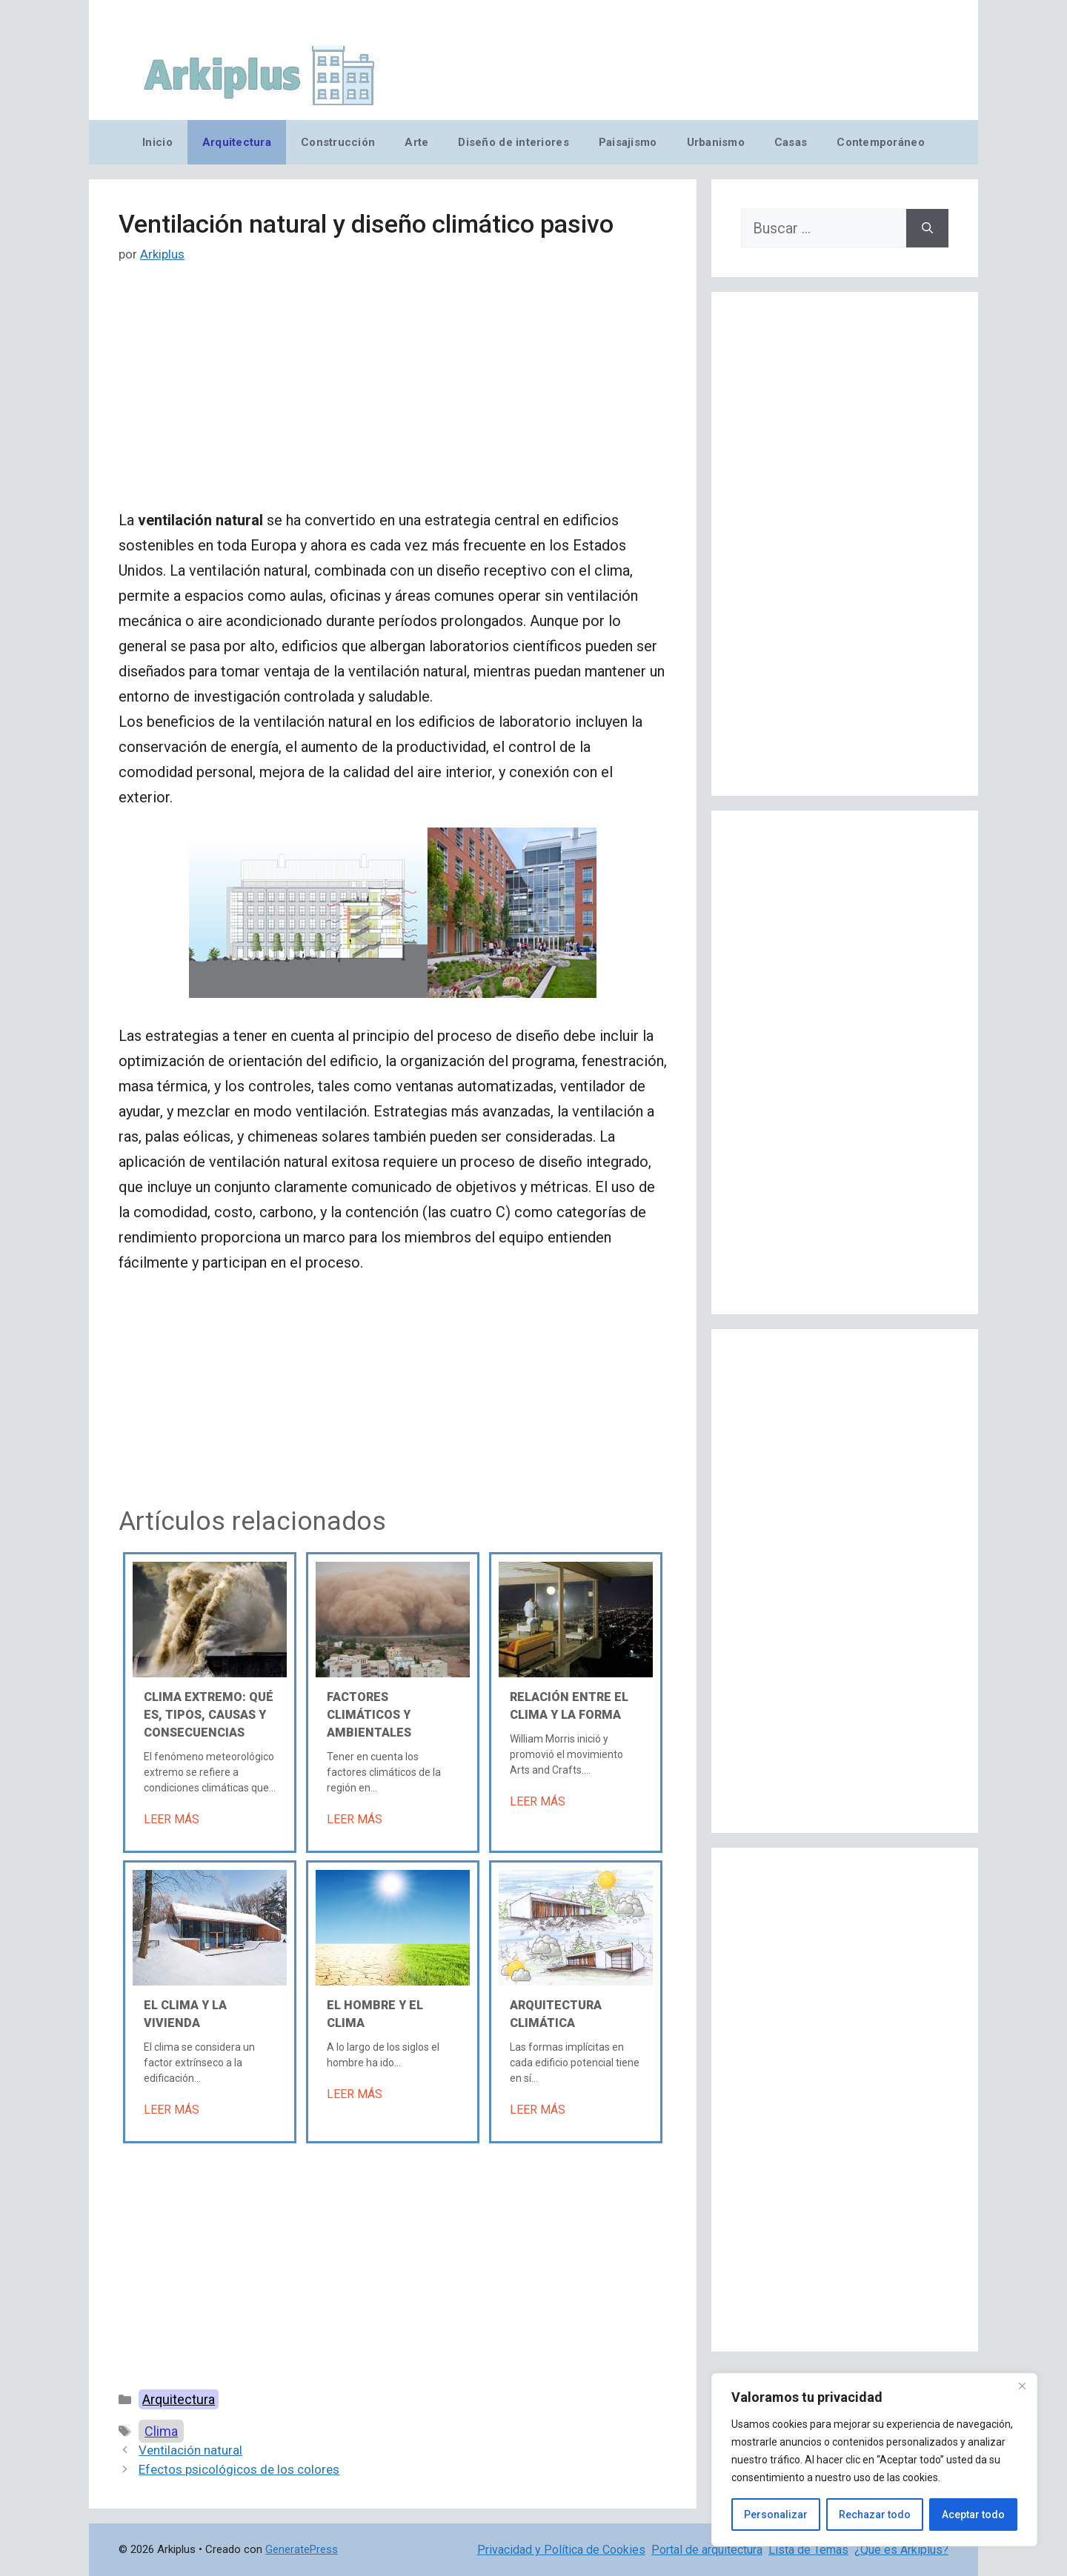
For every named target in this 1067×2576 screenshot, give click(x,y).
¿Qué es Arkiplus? (901, 2550)
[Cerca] (1022, 2385)
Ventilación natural (190, 2450)
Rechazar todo (875, 2514)
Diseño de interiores (513, 142)
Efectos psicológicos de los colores (239, 2469)
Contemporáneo (881, 142)
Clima (161, 2431)
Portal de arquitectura (706, 2550)
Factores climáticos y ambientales (369, 1715)
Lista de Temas (808, 2550)
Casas (790, 142)
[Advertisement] (393, 398)
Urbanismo (716, 142)
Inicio (157, 142)
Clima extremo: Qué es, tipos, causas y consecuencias (208, 1715)
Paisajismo (628, 142)
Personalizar (776, 2514)
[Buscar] (927, 228)
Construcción (338, 142)
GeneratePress (301, 2549)
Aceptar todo (973, 2514)
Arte (416, 142)
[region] (874, 2459)
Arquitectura (236, 142)
